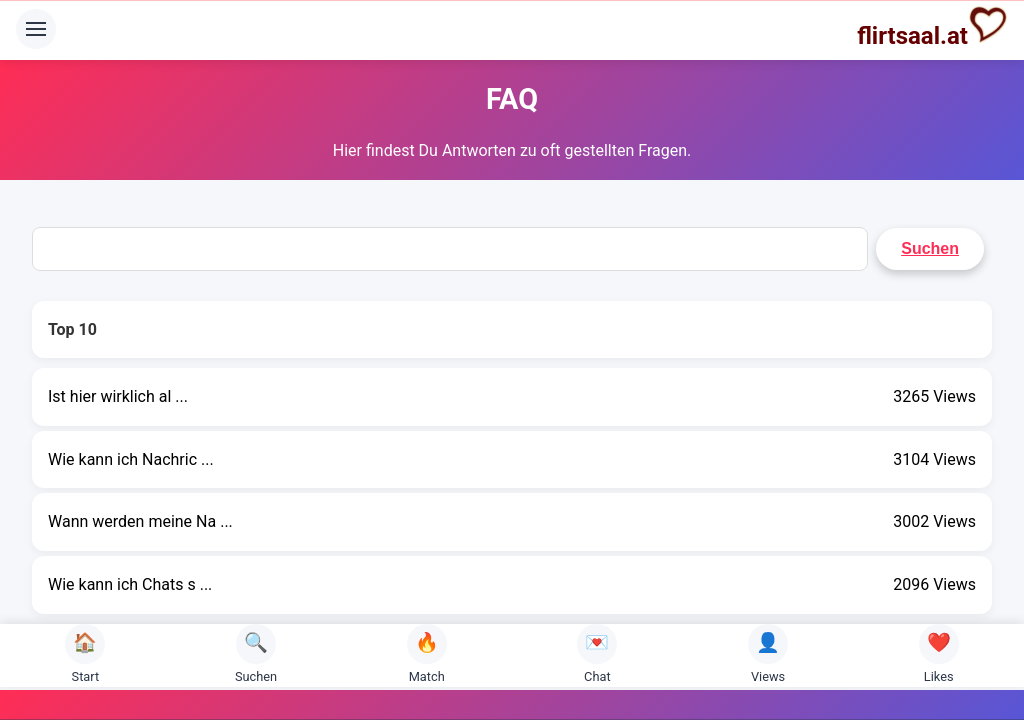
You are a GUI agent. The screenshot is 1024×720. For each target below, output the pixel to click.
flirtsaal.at (932, 27)
